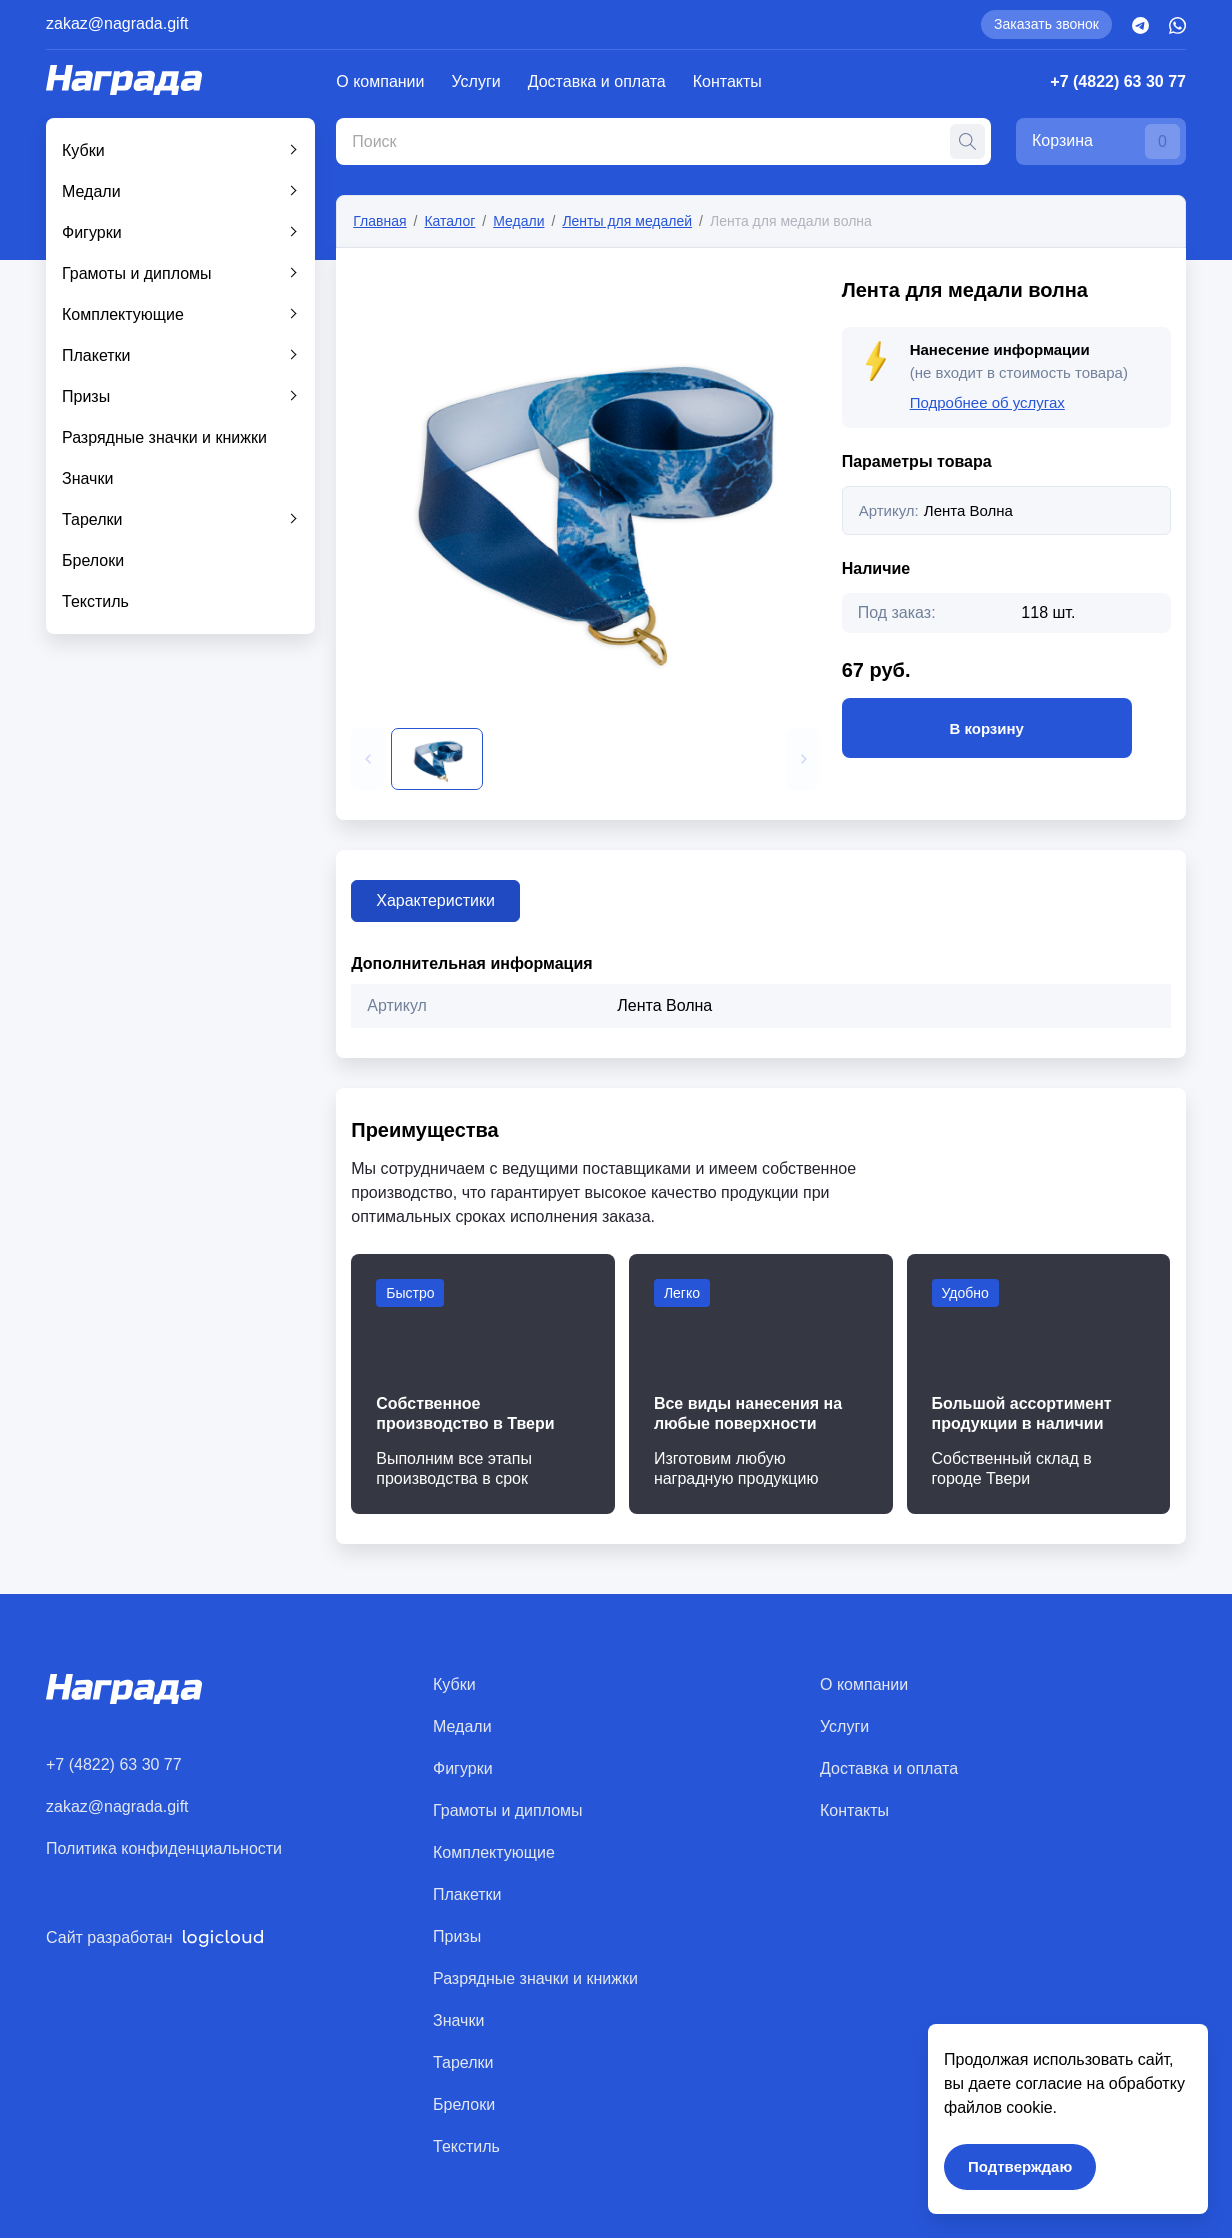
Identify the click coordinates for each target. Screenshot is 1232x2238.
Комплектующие (123, 314)
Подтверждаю (1020, 2166)
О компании (380, 81)
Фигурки (92, 232)
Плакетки (96, 355)
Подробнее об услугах (987, 402)
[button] (368, 759)
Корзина (1106, 141)
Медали (91, 191)
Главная (379, 221)
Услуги (476, 81)
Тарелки (92, 519)
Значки (87, 478)
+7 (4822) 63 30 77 (1118, 81)
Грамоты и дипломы (137, 273)
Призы (86, 396)
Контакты (727, 81)
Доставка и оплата (597, 81)
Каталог (449, 221)
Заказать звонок (1046, 24)
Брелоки (93, 560)
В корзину (987, 728)
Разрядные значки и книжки (164, 437)
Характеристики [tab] (435, 900)
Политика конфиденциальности (164, 1848)
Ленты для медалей (627, 221)
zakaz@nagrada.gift (117, 23)
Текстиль (95, 601)
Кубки (83, 150)
